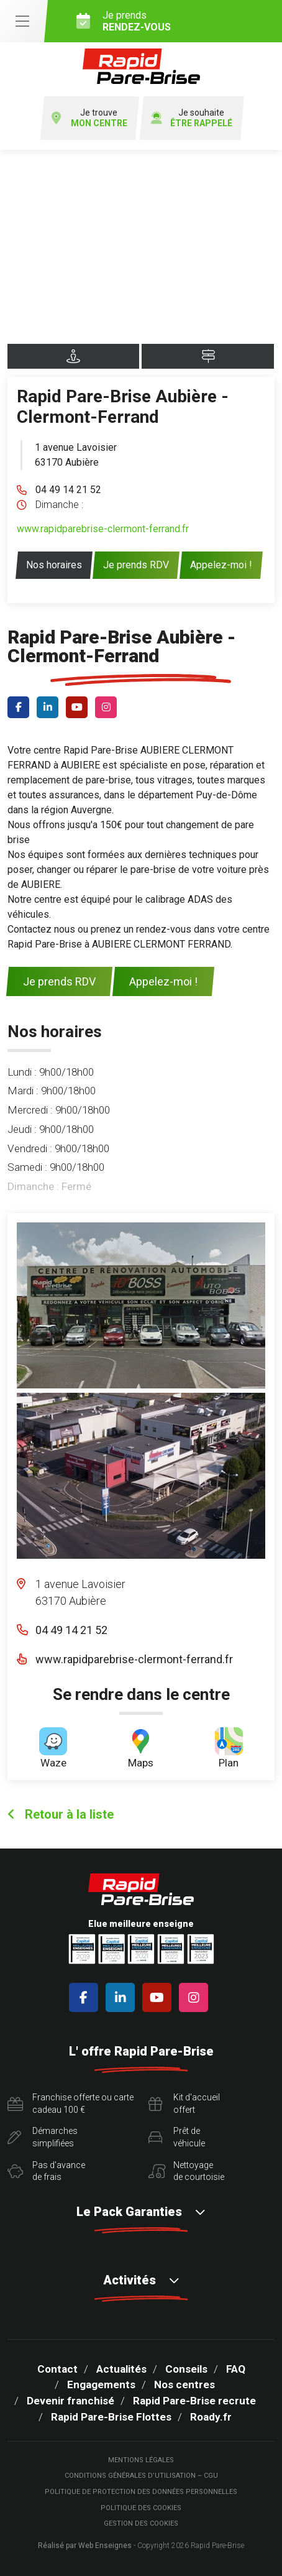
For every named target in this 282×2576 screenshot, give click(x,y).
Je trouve (89, 118)
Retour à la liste (60, 1814)
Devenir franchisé (70, 2400)
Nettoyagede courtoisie (186, 2171)
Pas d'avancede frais (46, 2171)
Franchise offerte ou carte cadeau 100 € (70, 2103)
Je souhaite (191, 118)
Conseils (186, 2369)
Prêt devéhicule (176, 2137)
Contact (57, 2369)
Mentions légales (141, 2460)
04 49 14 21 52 (68, 490)
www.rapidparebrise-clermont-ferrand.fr (103, 529)
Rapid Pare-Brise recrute (194, 2400)
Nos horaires (54, 565)
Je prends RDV (136, 565)
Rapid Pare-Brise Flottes (111, 2417)
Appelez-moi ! (221, 565)
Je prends (174, 21)
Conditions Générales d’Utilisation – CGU (141, 2476)
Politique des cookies (141, 2508)
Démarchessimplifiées (42, 2137)
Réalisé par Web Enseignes (85, 2545)
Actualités (121, 2369)
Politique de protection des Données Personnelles (141, 2492)
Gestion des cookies (141, 2523)
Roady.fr (211, 2417)
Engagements (101, 2384)
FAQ (235, 2369)
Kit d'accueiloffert (184, 2103)
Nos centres (184, 2384)
